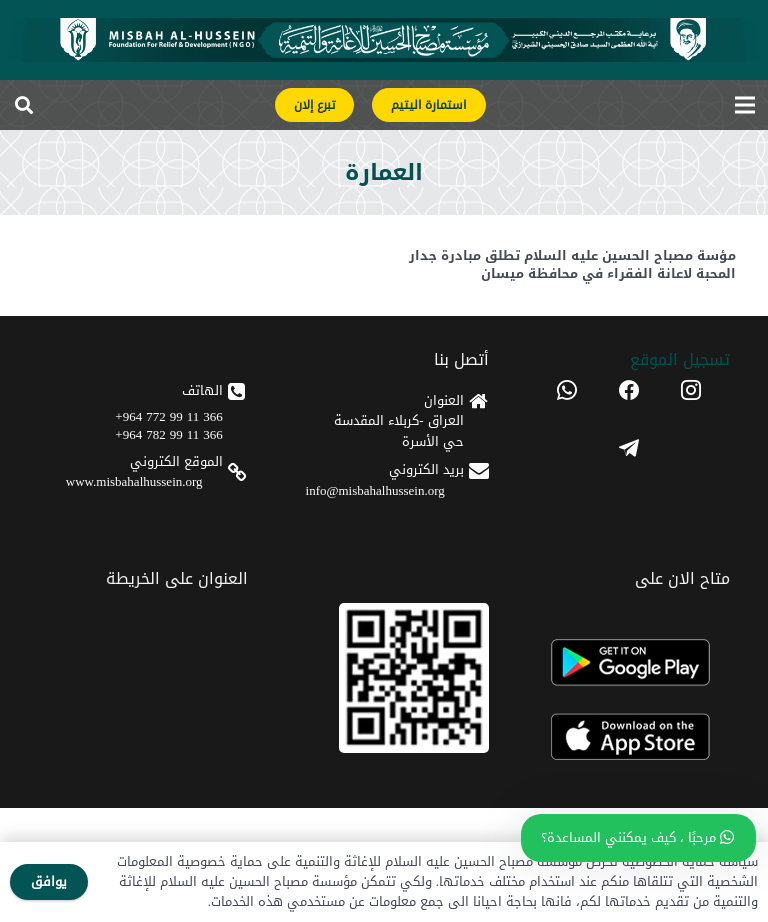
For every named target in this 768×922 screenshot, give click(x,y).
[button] (24, 105)
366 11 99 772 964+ (168, 416)
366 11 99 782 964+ (168, 434)
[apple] (629, 737)
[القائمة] (745, 105)
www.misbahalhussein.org (134, 481)
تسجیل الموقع (680, 359)
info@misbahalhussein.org (375, 490)
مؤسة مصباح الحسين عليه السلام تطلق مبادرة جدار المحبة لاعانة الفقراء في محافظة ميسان (572, 264)
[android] (629, 662)
